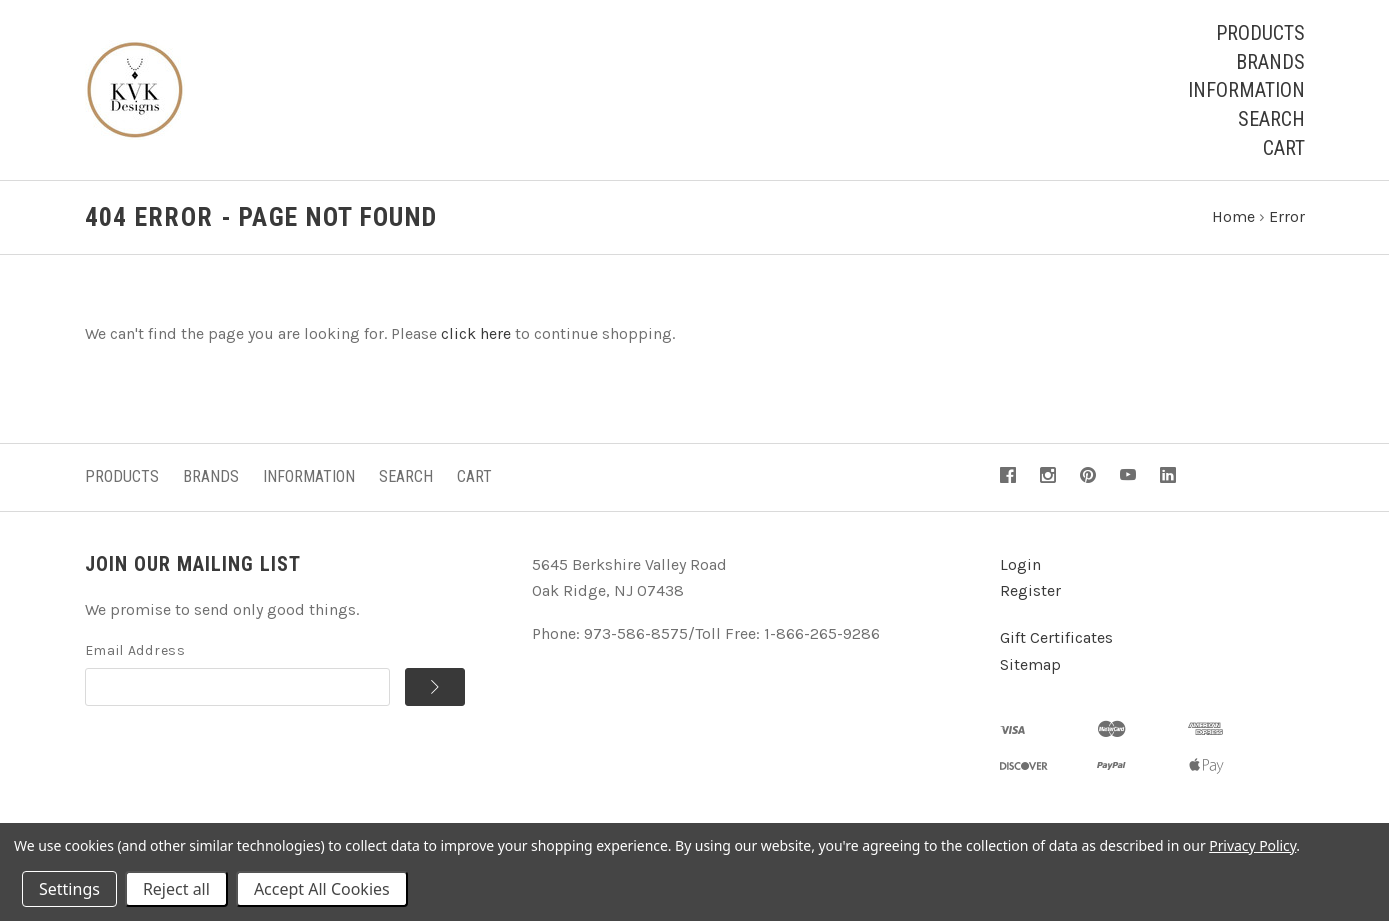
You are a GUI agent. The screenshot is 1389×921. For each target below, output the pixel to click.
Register (1030, 590)
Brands (1270, 62)
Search (1271, 119)
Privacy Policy (1252, 845)
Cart (1284, 148)
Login (1020, 564)
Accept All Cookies (322, 889)
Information (1246, 90)
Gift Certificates (1056, 637)
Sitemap (1030, 664)
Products (1260, 33)
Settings (69, 889)
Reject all (176, 889)
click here (476, 333)
